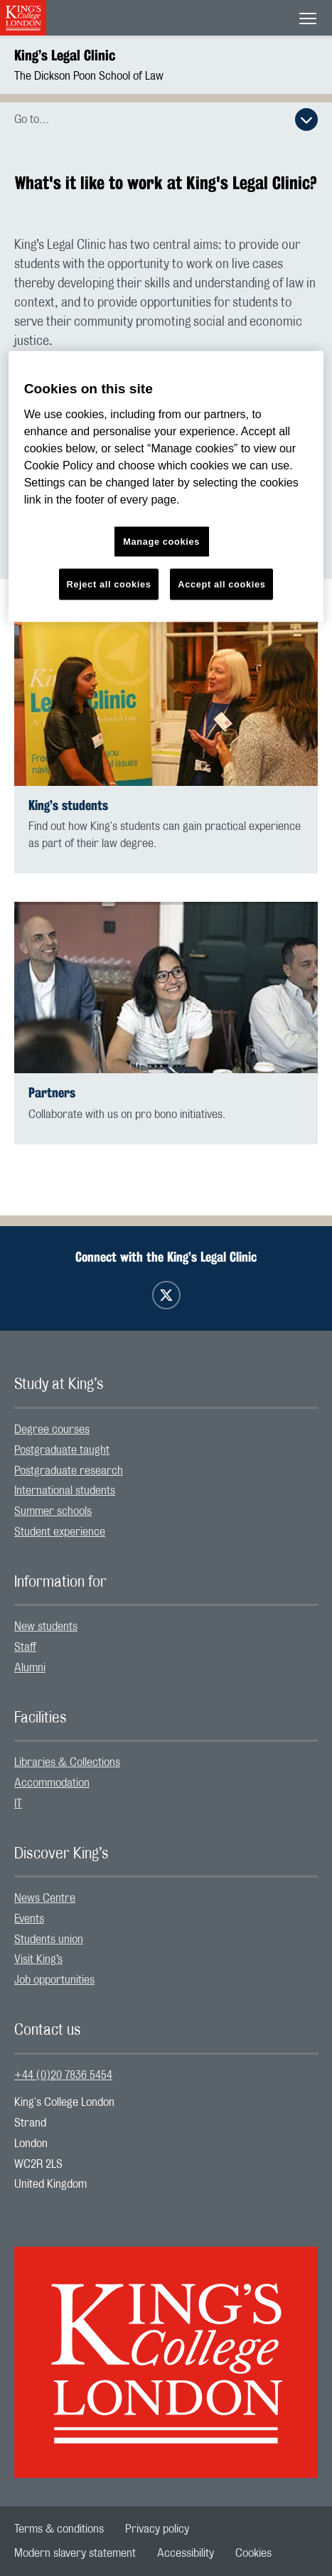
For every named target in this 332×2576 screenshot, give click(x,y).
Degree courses (52, 1429)
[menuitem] (166, 1430)
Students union (48, 1939)
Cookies (253, 2553)
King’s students (68, 805)
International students (64, 1490)
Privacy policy (157, 2529)
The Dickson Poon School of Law (89, 76)
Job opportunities (54, 1980)
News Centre (44, 1898)
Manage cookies (161, 541)
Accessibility (185, 2553)
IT (18, 1803)
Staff (25, 1647)
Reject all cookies (109, 584)
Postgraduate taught (61, 1450)
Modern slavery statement (75, 2553)
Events (29, 1919)
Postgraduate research (68, 1470)
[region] (166, 486)
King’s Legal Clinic (64, 55)
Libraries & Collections (67, 1762)
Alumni (29, 1667)
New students (45, 1626)
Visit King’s (38, 1959)
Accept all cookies (221, 584)
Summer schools (53, 1511)
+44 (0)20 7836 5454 (63, 2075)
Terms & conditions (59, 2529)
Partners (51, 1093)
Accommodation (52, 1783)
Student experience (59, 1532)
